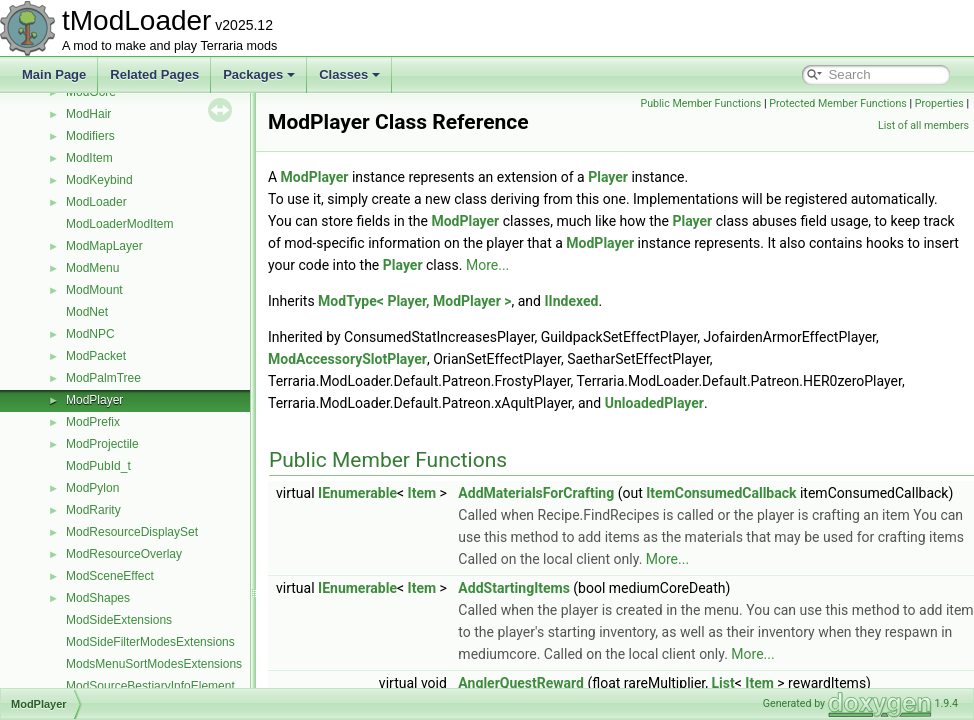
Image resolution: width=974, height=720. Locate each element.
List (723, 683)
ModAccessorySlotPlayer (347, 359)
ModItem (89, 158)
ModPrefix (93, 422)
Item (422, 493)
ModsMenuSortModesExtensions (154, 664)
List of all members (923, 125)
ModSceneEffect (110, 576)
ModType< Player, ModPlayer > (414, 301)
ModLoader (96, 202)
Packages (259, 74)
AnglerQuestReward (521, 683)
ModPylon (92, 488)
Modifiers (90, 136)
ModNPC (90, 334)
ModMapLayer (104, 246)
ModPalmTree (103, 378)
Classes (349, 74)
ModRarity (93, 510)
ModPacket (96, 356)
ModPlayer (94, 400)
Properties (939, 103)
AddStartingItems (514, 588)
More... (487, 265)
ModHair (88, 114)
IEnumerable (357, 493)
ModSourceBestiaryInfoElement (150, 686)
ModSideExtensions (119, 620)
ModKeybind (99, 180)
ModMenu (92, 268)
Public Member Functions (700, 103)
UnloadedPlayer (654, 403)
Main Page (54, 74)
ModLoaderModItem (119, 224)
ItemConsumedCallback (721, 493)
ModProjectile (102, 444)
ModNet (87, 312)
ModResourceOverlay (124, 554)
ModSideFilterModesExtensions (150, 642)
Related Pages (154, 74)
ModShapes (98, 598)
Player (608, 177)
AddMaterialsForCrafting (536, 493)
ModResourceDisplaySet (132, 532)
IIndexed (571, 301)
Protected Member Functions (838, 103)
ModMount (94, 290)
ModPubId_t (98, 466)
